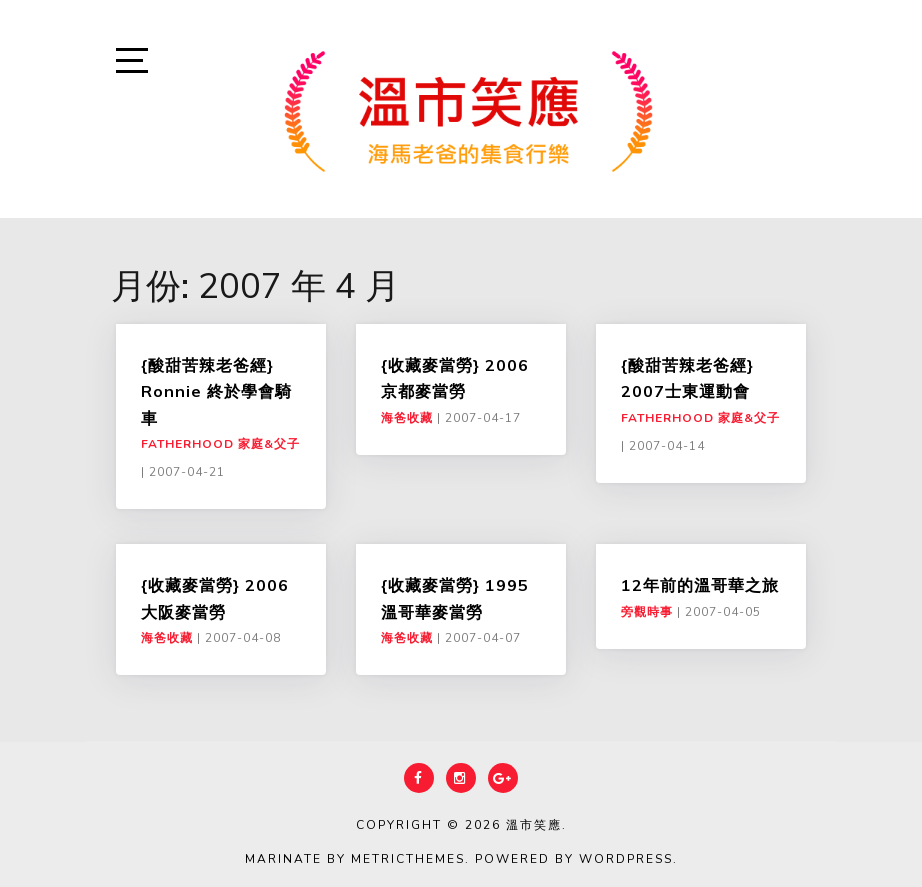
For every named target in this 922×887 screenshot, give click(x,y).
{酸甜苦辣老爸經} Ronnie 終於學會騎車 (216, 391)
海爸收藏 (407, 418)
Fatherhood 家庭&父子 (220, 444)
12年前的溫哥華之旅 (700, 585)
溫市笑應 (534, 825)
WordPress (626, 859)
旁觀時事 (647, 612)
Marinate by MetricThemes (355, 859)
